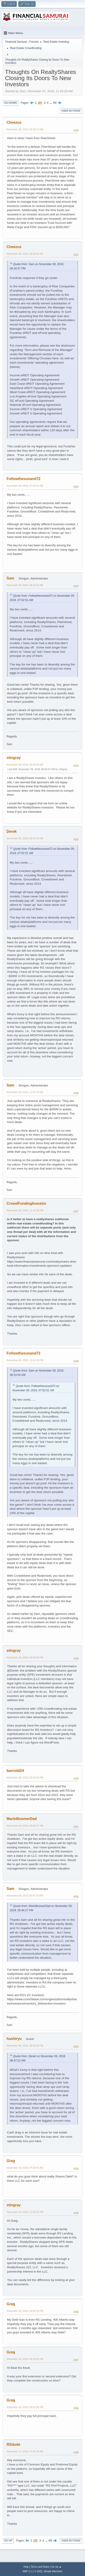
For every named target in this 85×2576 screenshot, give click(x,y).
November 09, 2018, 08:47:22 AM (25, 838)
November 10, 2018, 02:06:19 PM (25, 2311)
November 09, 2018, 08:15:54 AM (25, 585)
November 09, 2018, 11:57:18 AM (25, 1092)
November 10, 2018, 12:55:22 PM (25, 2212)
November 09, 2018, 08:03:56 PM (25, 2045)
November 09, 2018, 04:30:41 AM (25, 253)
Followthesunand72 (23, 479)
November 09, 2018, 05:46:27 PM (25, 1825)
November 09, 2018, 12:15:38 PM (25, 1210)
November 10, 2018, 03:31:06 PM (25, 2407)
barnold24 (15, 1771)
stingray (14, 758)
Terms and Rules (40, 2566)
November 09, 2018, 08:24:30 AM (25, 764)
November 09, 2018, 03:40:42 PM (25, 1777)
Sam (10, 578)
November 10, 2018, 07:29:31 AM (25, 2167)
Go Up (8, 2540)
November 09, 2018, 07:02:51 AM (25, 485)
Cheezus (14, 122)
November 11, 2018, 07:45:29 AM (25, 2451)
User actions (70, 110)
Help (26, 2566)
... (51, 102)
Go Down (10, 102)
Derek (12, 831)
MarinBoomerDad (22, 1819)
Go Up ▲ (56, 2566)
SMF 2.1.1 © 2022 (32, 2571)
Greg (11, 2161)
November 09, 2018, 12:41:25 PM (25, 1360)
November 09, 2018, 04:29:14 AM (25, 129)
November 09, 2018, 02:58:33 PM (25, 1657)
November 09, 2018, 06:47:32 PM (25, 1895)
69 (54, 102)
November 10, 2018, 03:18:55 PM (25, 2359)
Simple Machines (53, 2571)
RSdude (13, 2444)
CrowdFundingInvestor (26, 1203)
